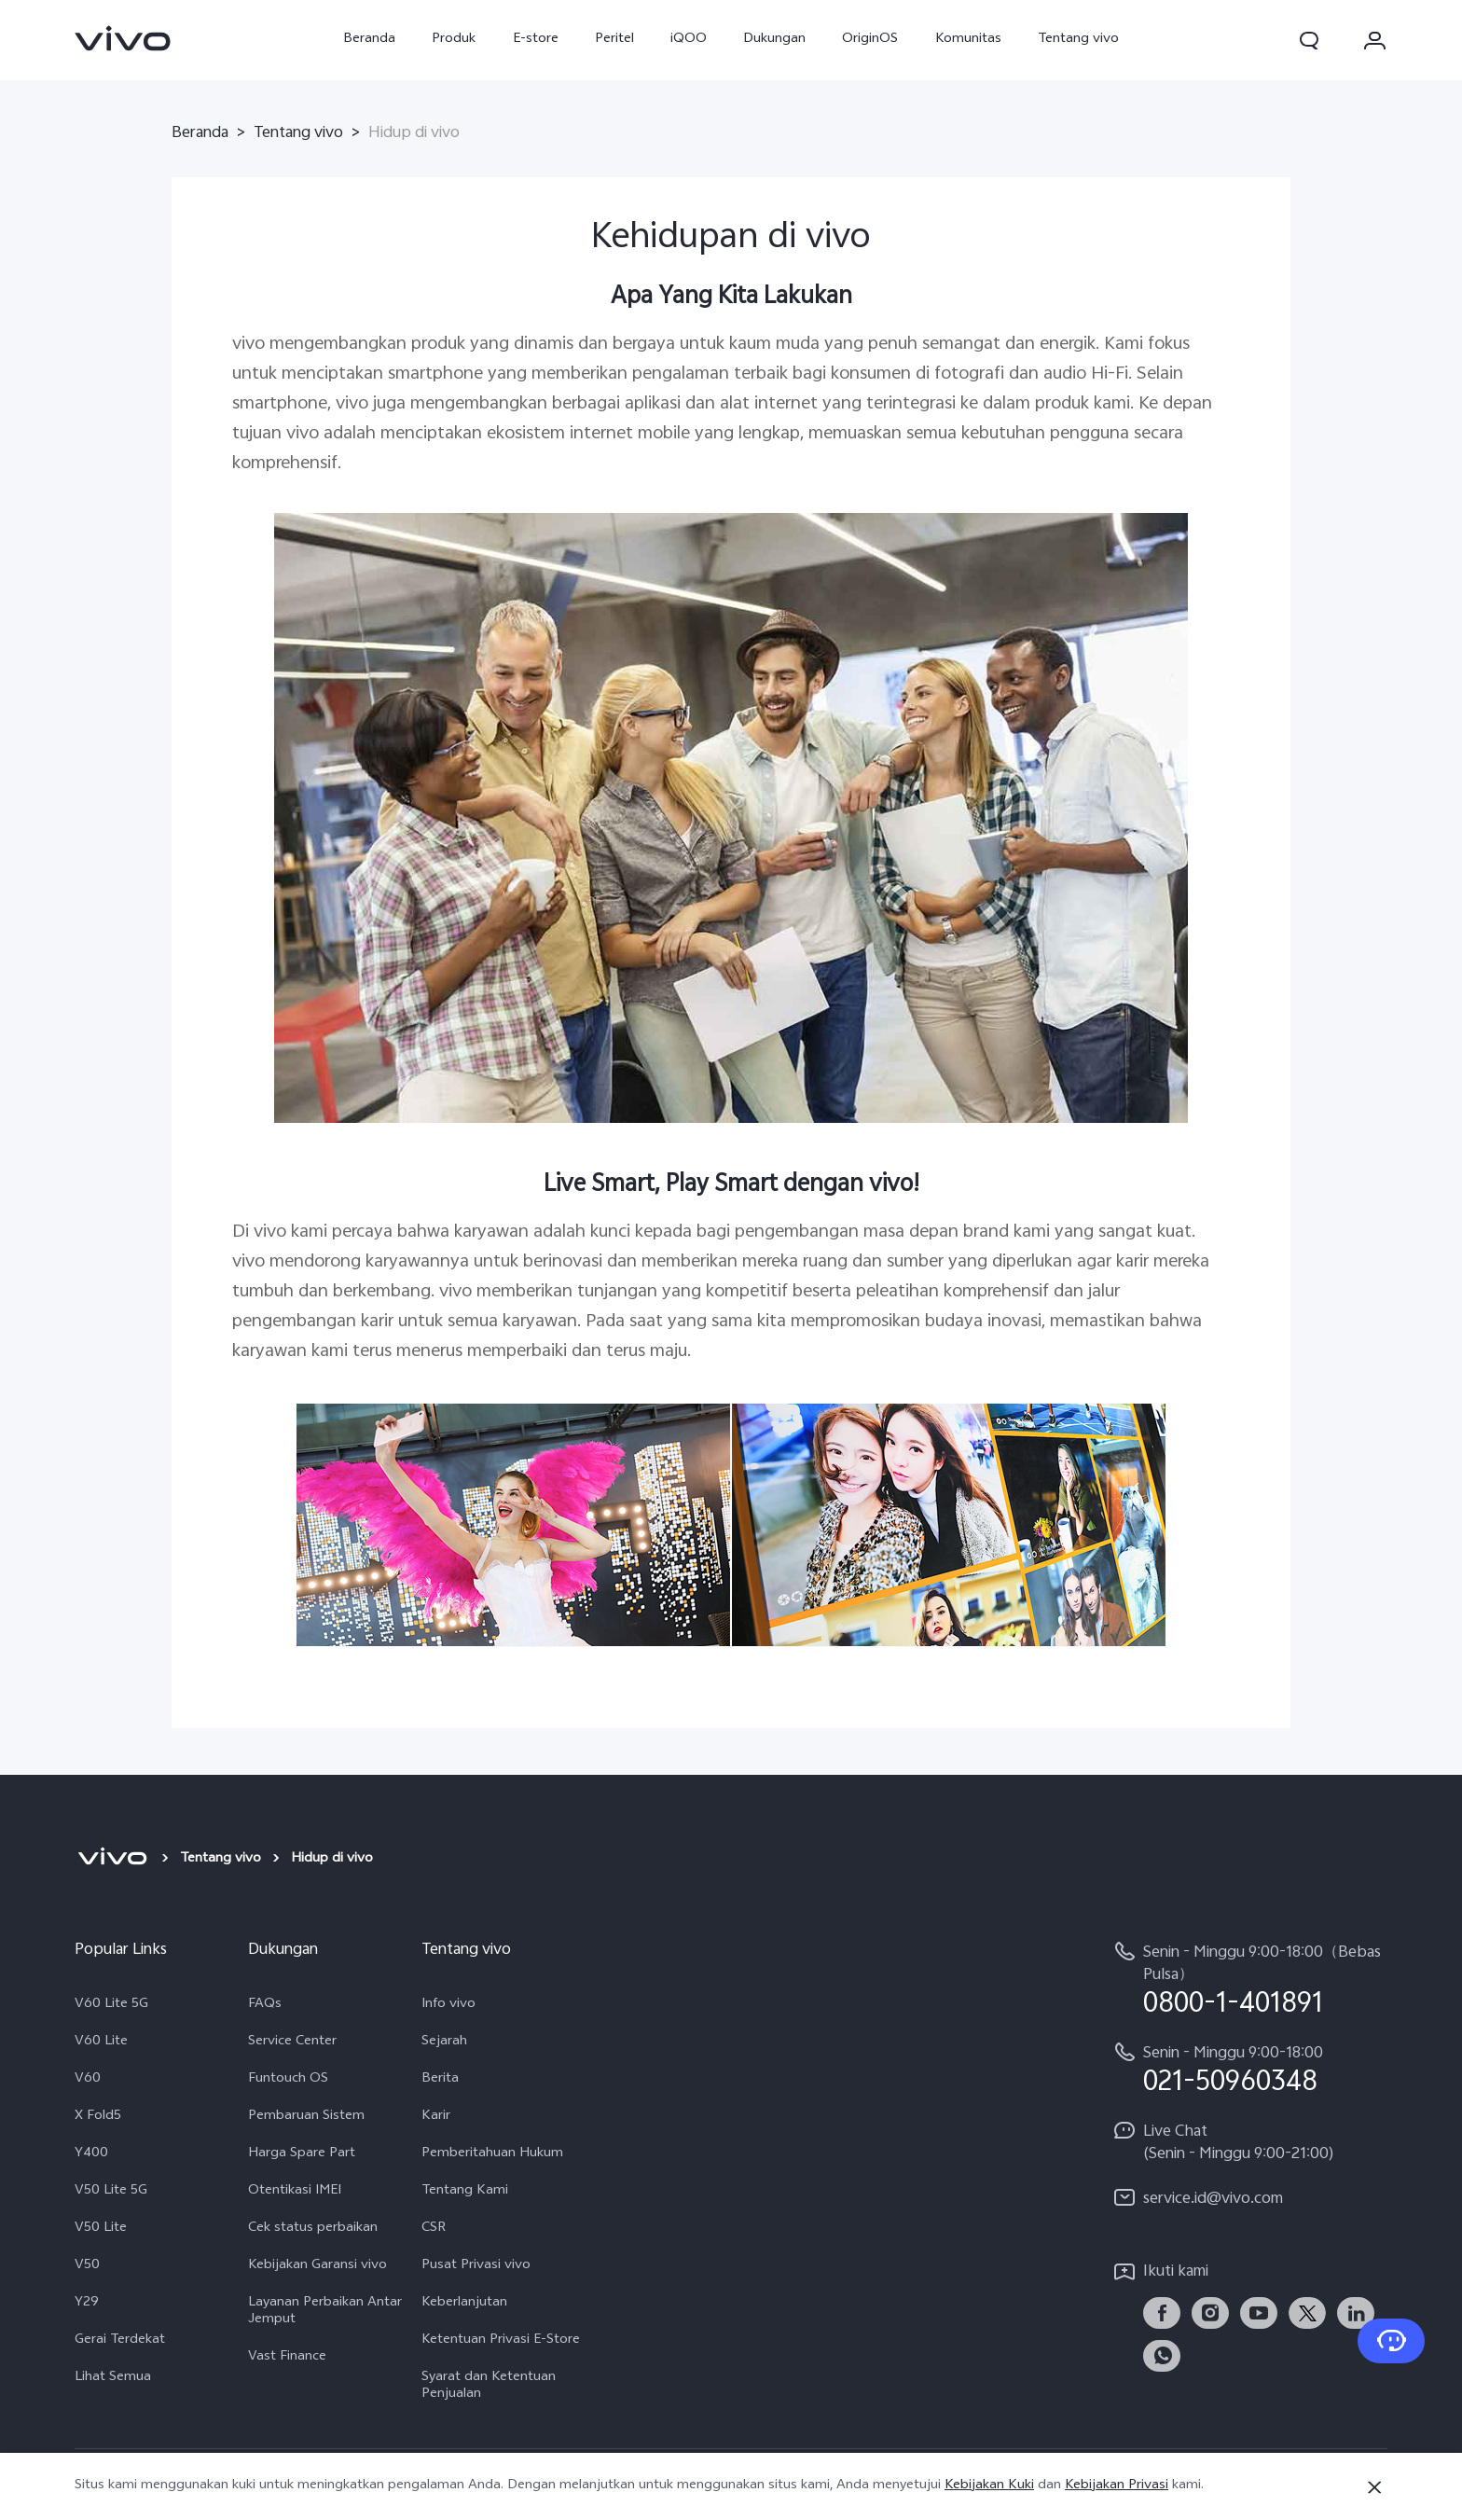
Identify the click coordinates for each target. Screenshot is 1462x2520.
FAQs (265, 2005)
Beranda (369, 39)
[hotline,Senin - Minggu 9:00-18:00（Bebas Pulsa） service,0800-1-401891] (1249, 1979)
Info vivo (448, 2005)
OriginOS (870, 39)
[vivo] (112, 1859)
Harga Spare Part (301, 2154)
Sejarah (444, 2042)
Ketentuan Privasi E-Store (500, 2341)
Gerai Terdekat (120, 2341)
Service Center (292, 2042)
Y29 (87, 2303)
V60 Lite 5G (111, 2005)
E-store (536, 39)
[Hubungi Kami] (1391, 2341)
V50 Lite (101, 2229)
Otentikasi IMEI (294, 2191)
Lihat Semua (113, 2378)
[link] (123, 38)
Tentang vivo (1078, 39)
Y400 (91, 2154)
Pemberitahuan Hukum (492, 2154)
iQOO (688, 39)
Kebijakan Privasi (1116, 2486)
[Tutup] (1374, 2487)
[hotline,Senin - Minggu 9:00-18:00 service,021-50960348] (1249, 2069)
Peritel (614, 39)
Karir (435, 2117)
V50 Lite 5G (111, 2191)
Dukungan (774, 39)
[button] (1309, 40)
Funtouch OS (288, 2079)
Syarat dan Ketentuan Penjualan (488, 2386)
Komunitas (968, 39)
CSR (433, 2229)
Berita (440, 2079)
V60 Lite (101, 2042)
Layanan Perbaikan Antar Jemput (325, 2312)
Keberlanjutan (464, 2303)
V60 (88, 2079)
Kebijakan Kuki (989, 2486)
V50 (87, 2266)
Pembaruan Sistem (306, 2117)
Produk (454, 39)
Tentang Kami (464, 2191)
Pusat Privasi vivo (476, 2266)
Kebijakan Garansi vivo (317, 2266)
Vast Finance (287, 2357)
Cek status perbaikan (313, 2229)
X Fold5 (98, 2117)
